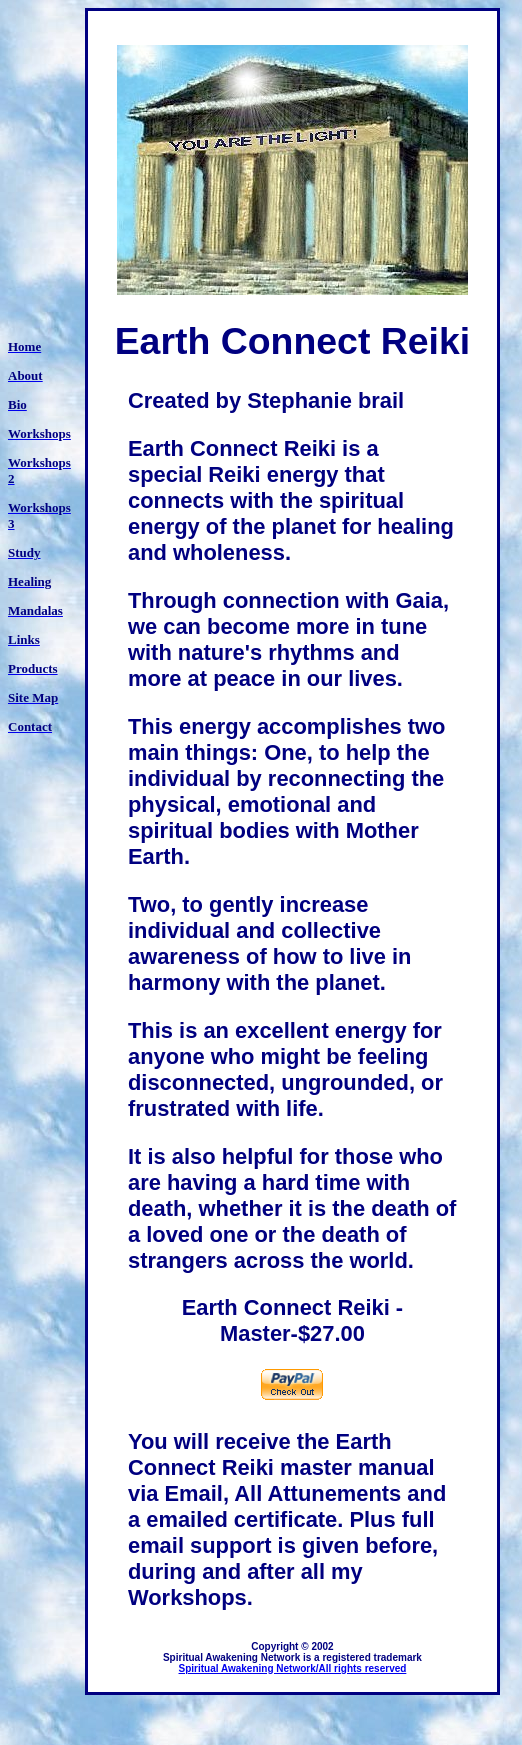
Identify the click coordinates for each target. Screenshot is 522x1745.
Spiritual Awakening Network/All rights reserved (293, 1668)
